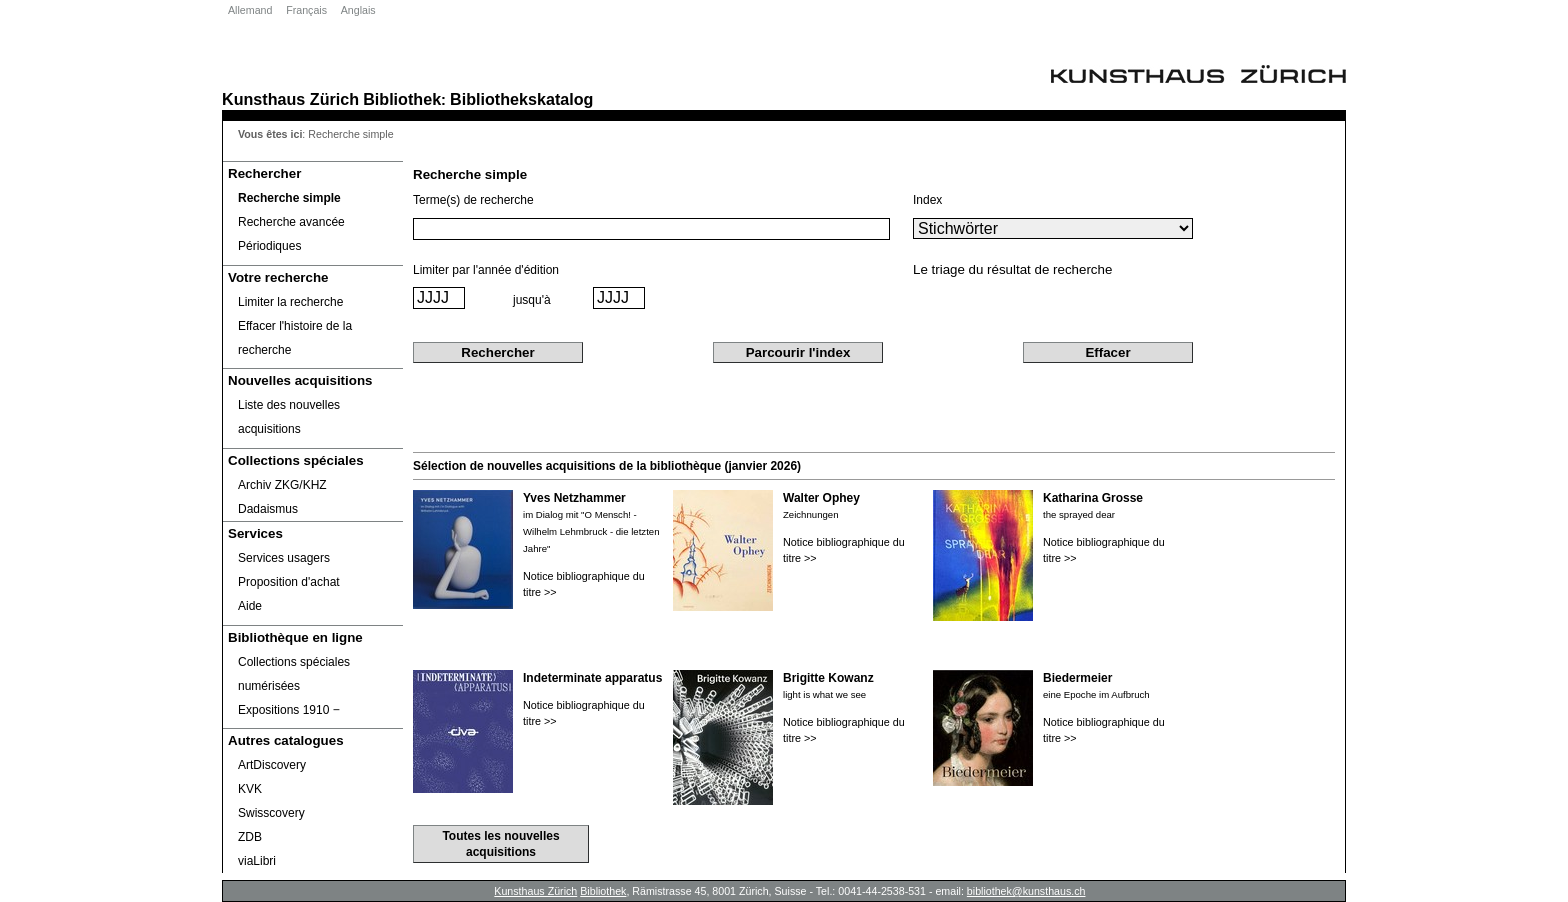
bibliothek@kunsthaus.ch (1026, 891)
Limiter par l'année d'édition (486, 270)
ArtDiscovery (272, 765)
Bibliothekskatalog (521, 99)
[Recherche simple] (313, 198)
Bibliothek (402, 99)
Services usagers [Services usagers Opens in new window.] (284, 558)
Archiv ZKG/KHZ (282, 485)
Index (927, 200)
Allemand (250, 10)
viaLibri (257, 861)
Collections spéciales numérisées (294, 674)
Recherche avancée (291, 222)
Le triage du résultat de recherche (1012, 269)
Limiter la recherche (290, 302)
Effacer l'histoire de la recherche (295, 338)
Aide (250, 606)
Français (306, 10)
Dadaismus (268, 509)
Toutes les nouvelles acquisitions (500, 844)
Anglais (358, 10)
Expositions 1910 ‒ (289, 710)
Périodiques (269, 246)
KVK (250, 789)
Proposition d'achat (289, 582)
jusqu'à (532, 300)
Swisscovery (271, 813)
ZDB (250, 837)
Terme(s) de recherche (473, 200)
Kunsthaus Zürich (290, 99)
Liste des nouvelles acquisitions (289, 417)
